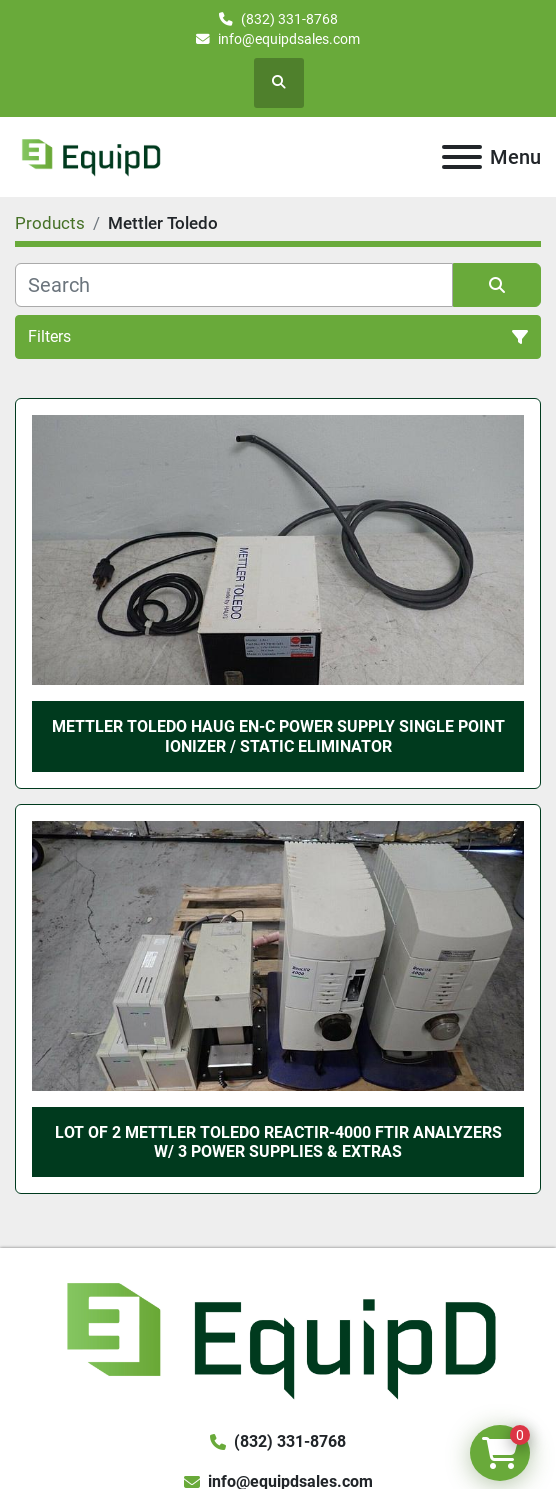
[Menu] (462, 157)
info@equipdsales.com (289, 39)
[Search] (234, 285)
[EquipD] (277, 1337)
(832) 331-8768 (289, 19)
